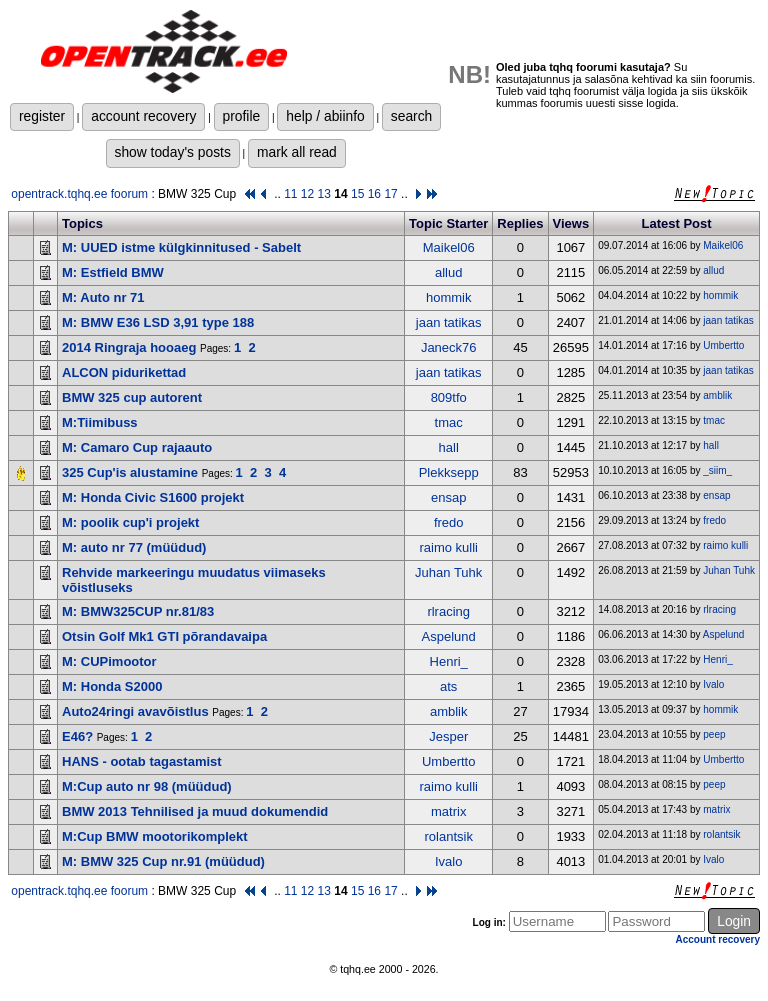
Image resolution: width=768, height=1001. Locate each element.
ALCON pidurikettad (124, 372)
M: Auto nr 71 (103, 297)
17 (390, 194)
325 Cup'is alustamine (130, 472)
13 (324, 194)
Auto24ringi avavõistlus (135, 711)
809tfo (449, 397)
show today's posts (173, 152)
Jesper (448, 736)
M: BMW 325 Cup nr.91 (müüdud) (163, 861)
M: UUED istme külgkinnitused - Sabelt (181, 247)
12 (307, 194)
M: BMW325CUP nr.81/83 (138, 611)
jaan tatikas (449, 322)
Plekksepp (449, 472)
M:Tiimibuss (100, 422)
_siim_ (717, 470)
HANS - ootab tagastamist (142, 761)
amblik (717, 395)
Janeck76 (449, 347)
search (411, 116)
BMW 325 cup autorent (132, 397)
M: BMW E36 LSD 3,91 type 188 (158, 322)
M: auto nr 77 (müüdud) (134, 547)
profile (242, 116)
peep (714, 734)
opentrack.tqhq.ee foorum (79, 194)
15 (357, 194)
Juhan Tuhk (448, 572)
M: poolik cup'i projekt (130, 522)
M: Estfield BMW (113, 272)
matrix (448, 811)
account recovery (143, 116)
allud (448, 272)
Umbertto (723, 345)
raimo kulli (448, 547)
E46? (77, 736)
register (42, 116)
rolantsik (448, 836)
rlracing (448, 611)
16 (374, 194)
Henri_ (449, 661)
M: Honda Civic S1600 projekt (153, 497)
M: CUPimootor (109, 661)
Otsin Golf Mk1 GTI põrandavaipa (164, 636)
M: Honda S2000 (112, 686)
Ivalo (713, 684)
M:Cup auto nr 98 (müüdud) (147, 786)
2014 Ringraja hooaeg (129, 347)
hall (449, 447)
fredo (449, 522)
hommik (449, 297)
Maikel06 (449, 247)
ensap (448, 497)
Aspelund (449, 636)
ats (448, 686)
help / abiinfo (325, 116)
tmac (449, 422)
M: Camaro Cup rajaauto (137, 447)
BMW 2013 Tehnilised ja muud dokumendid (195, 811)
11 (290, 194)
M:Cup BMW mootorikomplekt (155, 836)
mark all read (297, 152)
